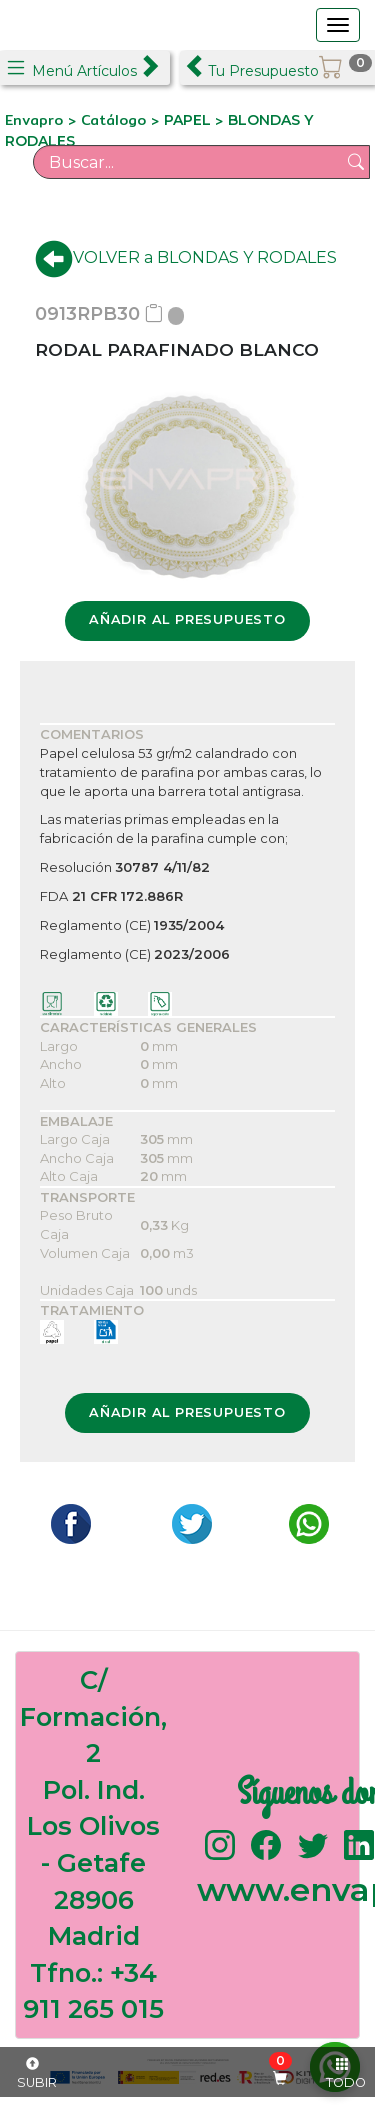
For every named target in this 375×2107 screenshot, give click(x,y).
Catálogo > (122, 120)
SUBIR (37, 2074)
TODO (346, 2074)
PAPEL (189, 120)
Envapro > (43, 120)
